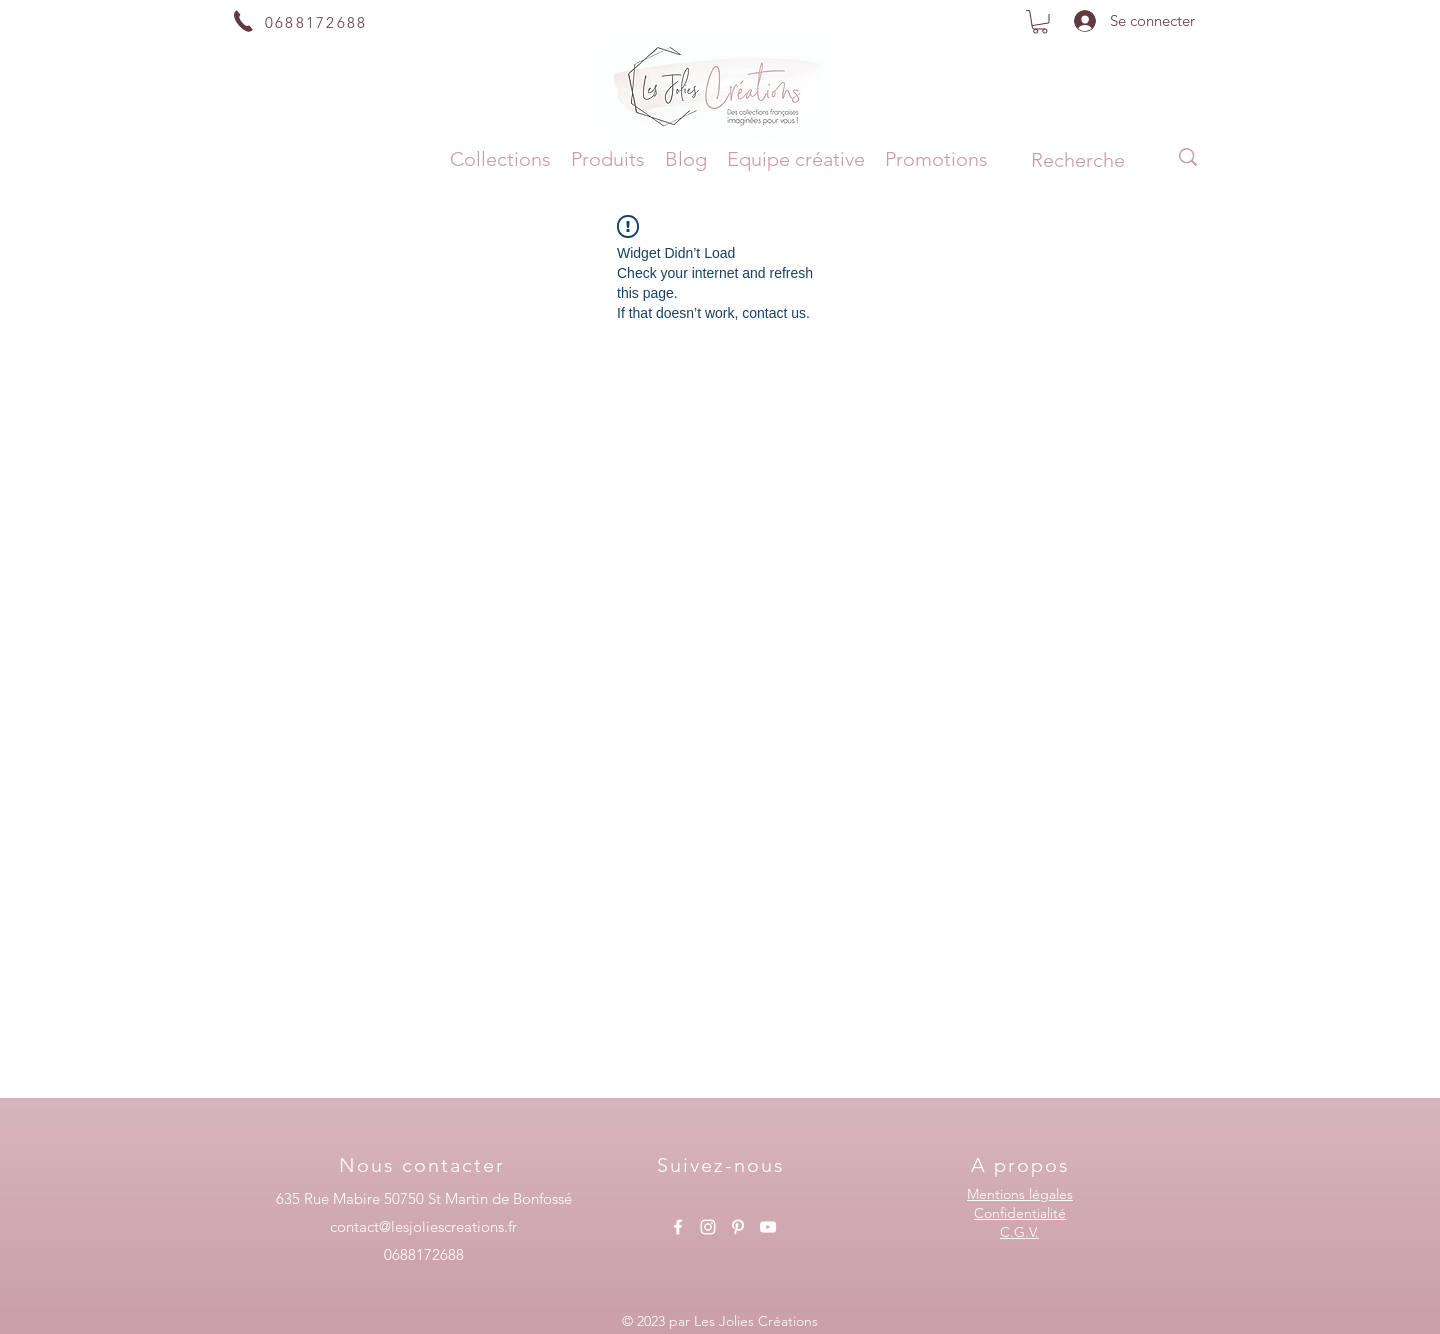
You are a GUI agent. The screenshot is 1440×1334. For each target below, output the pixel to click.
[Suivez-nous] (723, 1165)
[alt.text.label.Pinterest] (738, 1227)
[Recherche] (1078, 160)
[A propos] (1022, 1165)
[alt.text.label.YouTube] (768, 1227)
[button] (1040, 22)
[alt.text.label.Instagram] (708, 1227)
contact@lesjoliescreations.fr (423, 1226)
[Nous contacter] (424, 1165)
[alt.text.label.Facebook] (678, 1227)
